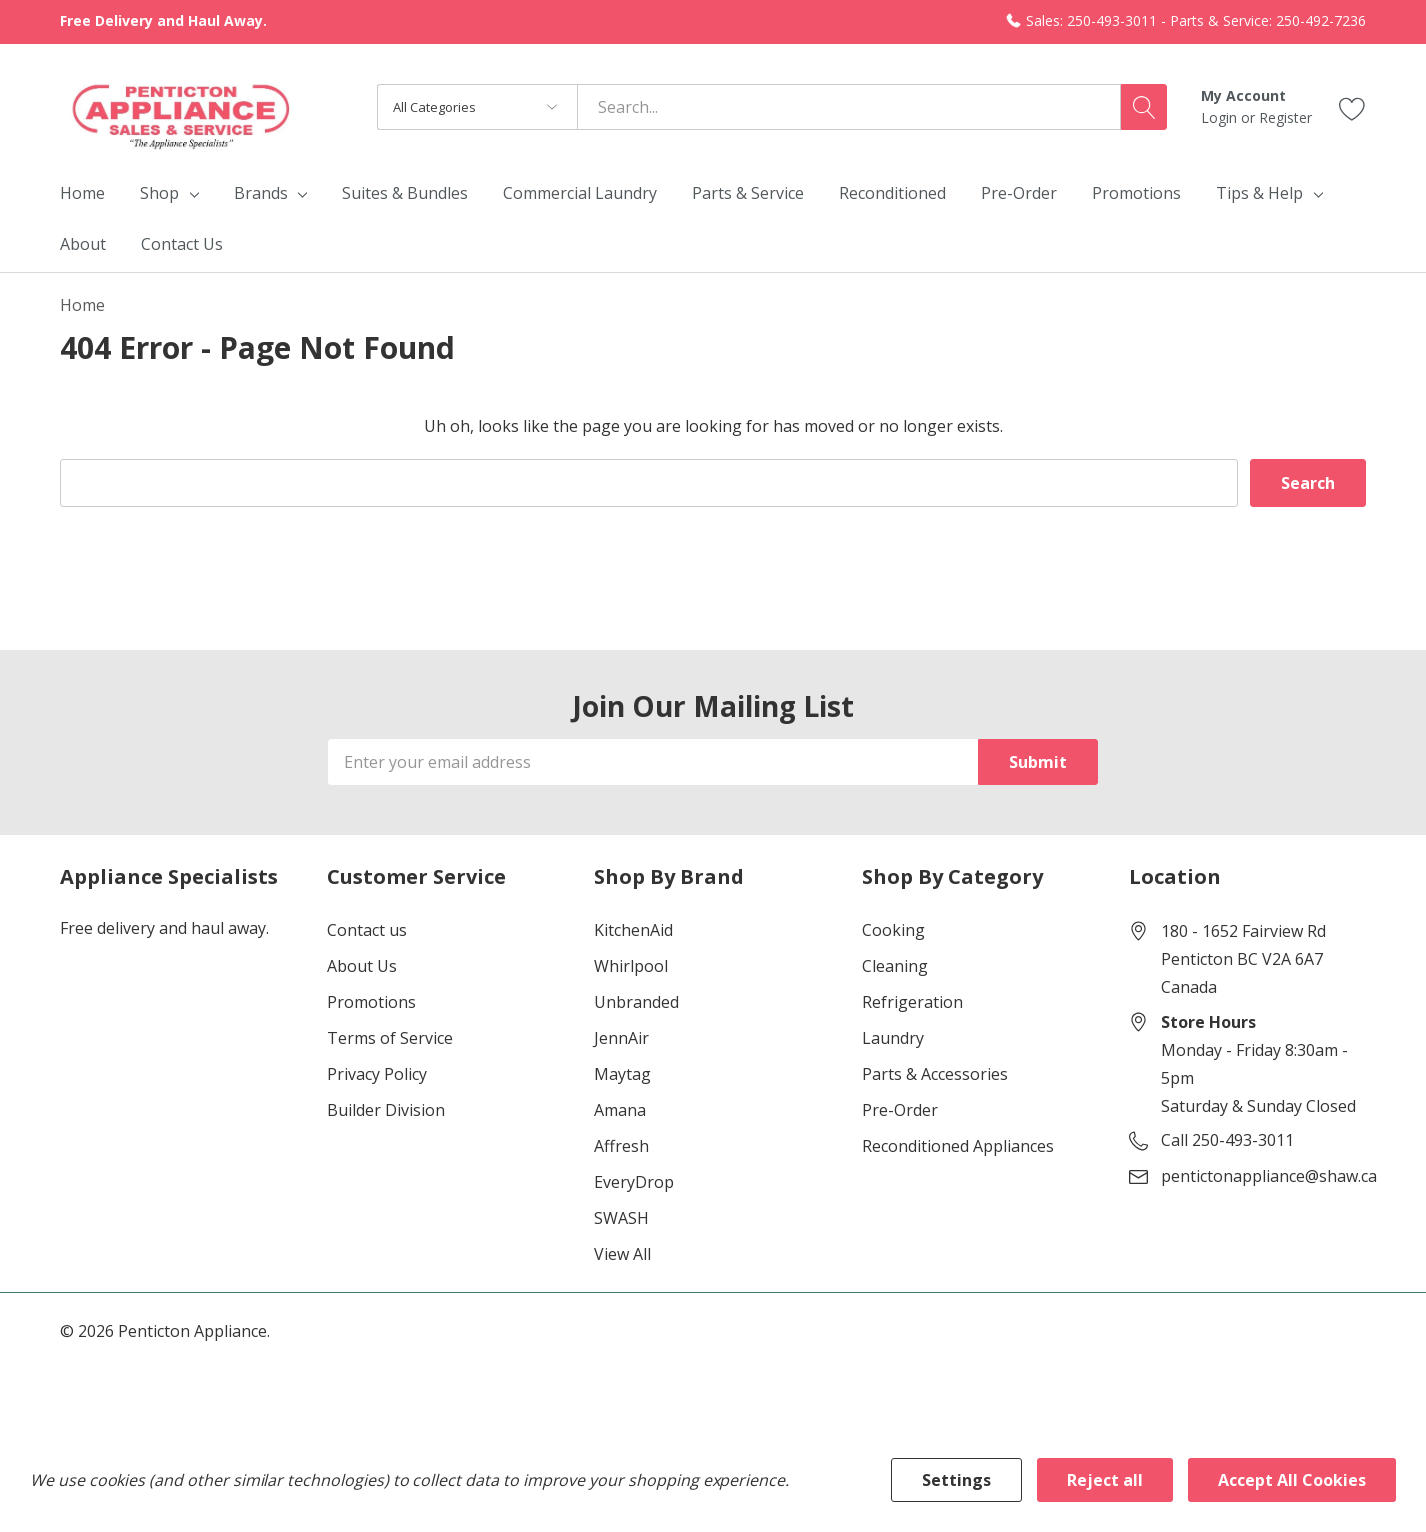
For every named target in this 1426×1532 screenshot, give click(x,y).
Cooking (893, 930)
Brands (261, 193)
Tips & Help (1259, 193)
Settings (956, 1480)
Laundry (893, 1038)
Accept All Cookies (1292, 1480)
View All (622, 1254)
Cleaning (895, 966)
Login (1221, 117)
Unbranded (636, 1002)
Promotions (371, 1002)
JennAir (621, 1038)
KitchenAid (633, 930)
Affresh (621, 1146)
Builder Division (386, 1110)
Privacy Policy (377, 1074)
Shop (159, 193)
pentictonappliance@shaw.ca (1269, 1176)
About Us (362, 966)
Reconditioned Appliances (958, 1146)
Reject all (1105, 1480)
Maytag (622, 1074)
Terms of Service (390, 1038)
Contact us (367, 930)
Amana (620, 1110)
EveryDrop (634, 1182)
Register (1285, 117)
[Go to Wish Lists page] (1352, 106)
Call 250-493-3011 (1227, 1140)
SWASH (621, 1218)
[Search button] (1144, 107)
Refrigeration (912, 1002)
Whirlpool (631, 966)
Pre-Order (900, 1110)
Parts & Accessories (935, 1074)
